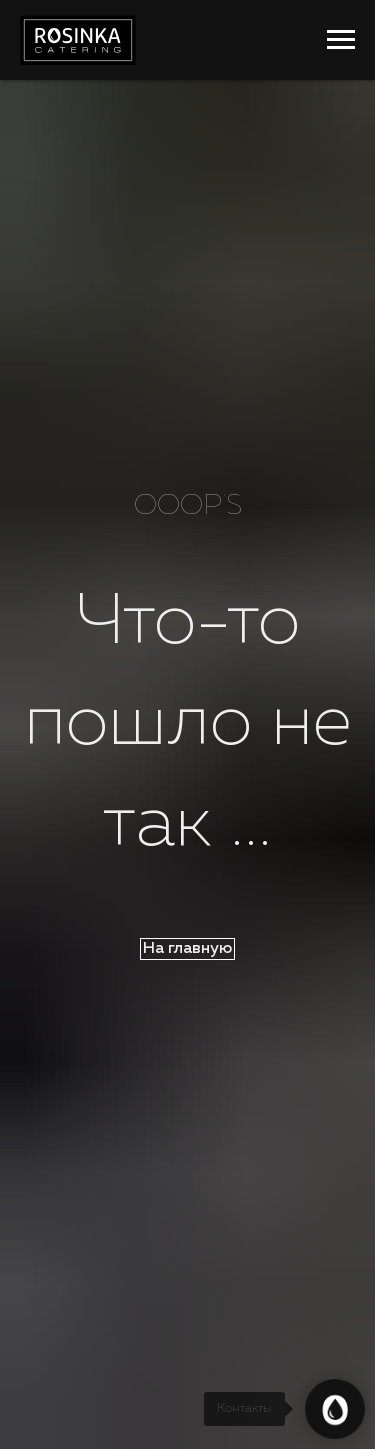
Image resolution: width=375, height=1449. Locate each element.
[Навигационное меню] (341, 40)
